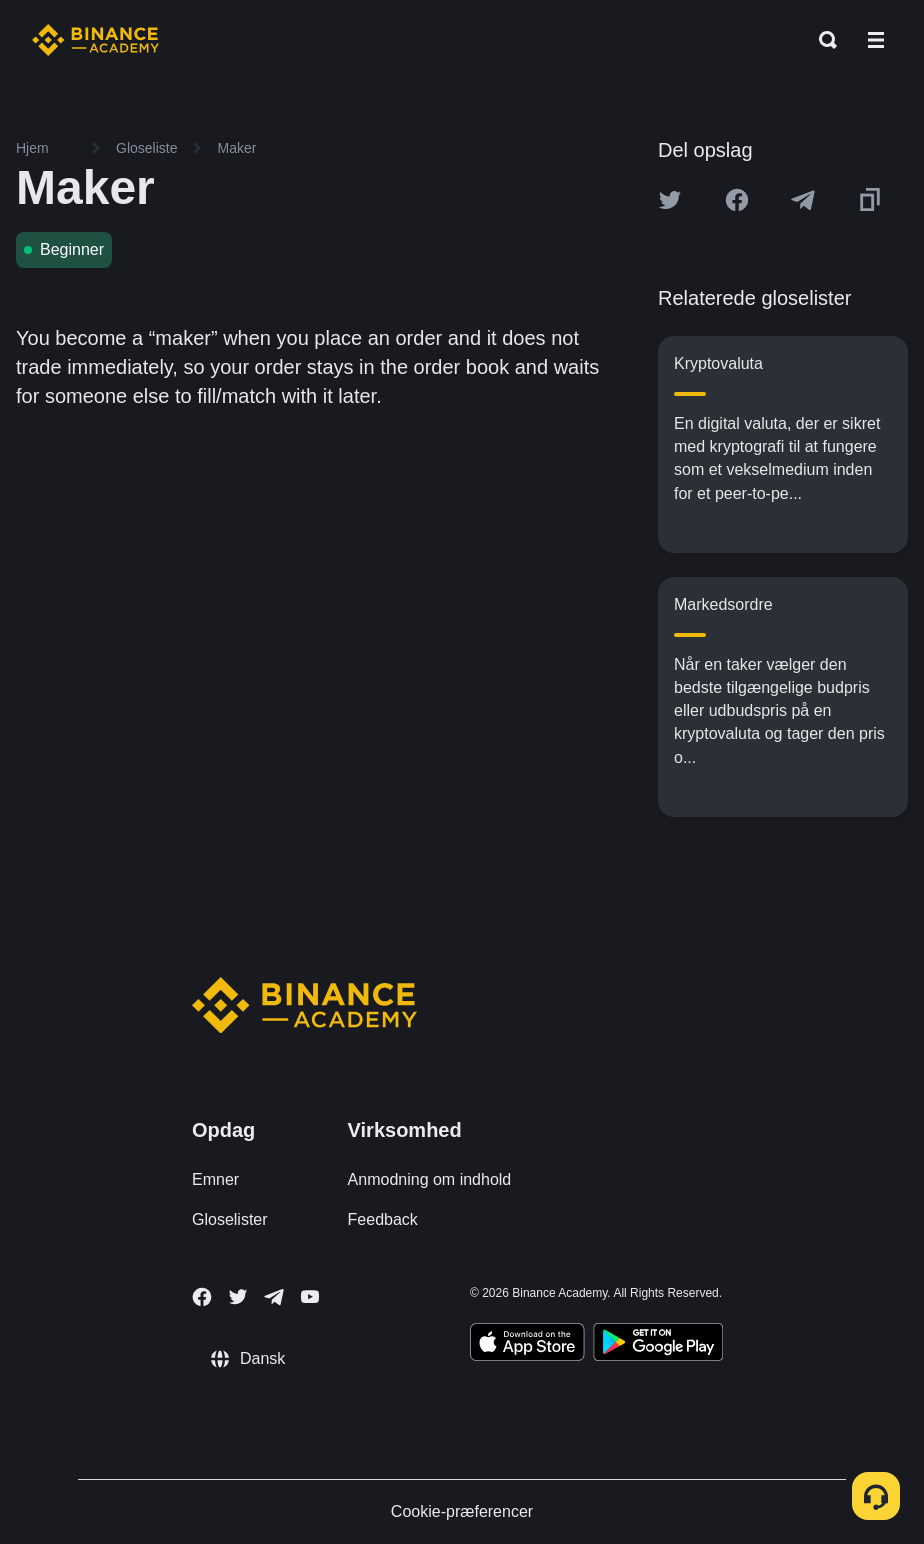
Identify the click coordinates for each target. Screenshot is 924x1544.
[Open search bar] (822, 40)
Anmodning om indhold (430, 1179)
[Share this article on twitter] (670, 200)
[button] (876, 40)
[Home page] (95, 40)
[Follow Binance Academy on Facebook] (202, 1297)
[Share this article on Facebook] (737, 200)
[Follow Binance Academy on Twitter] (238, 1297)
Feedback (383, 1219)
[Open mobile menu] (876, 40)
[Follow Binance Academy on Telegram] (274, 1297)
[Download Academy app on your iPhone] (527, 1345)
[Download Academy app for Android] (658, 1345)
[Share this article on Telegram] (803, 200)
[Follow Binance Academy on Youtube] (310, 1296)
